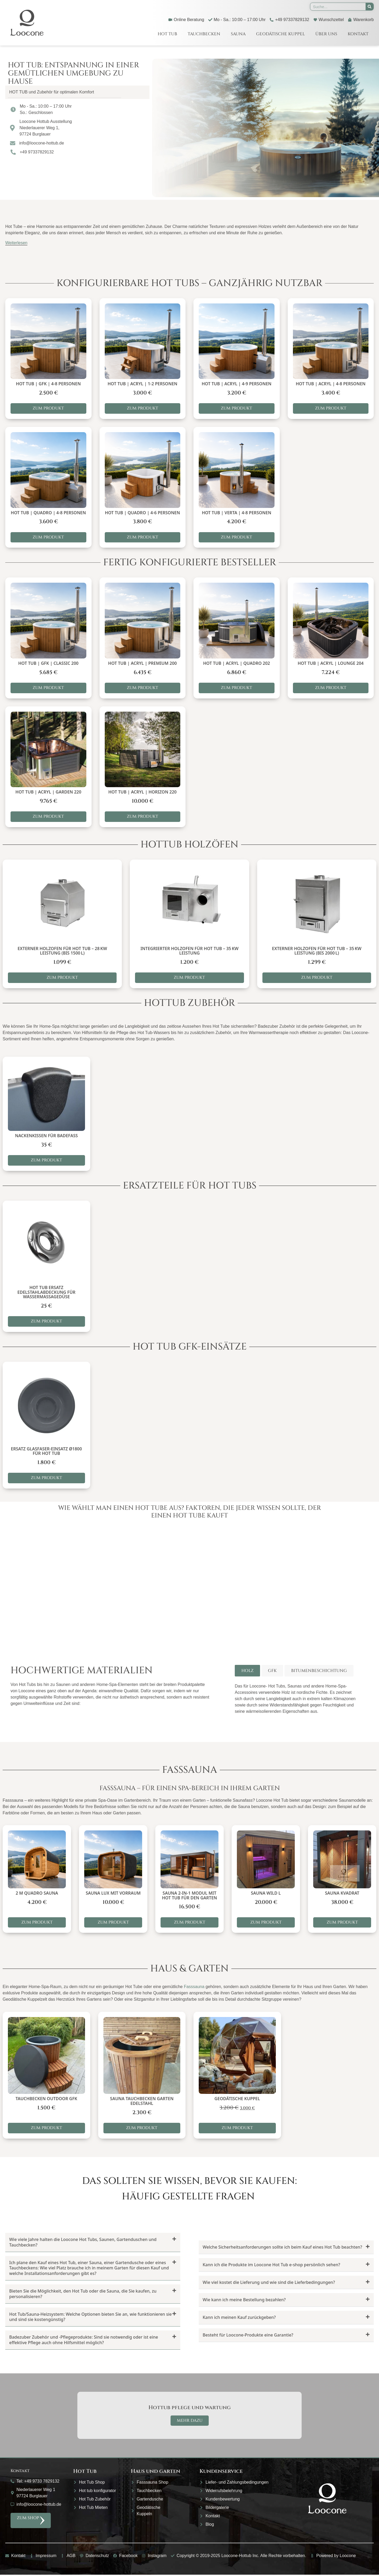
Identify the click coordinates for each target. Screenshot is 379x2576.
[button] (77, 92)
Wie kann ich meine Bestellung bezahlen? (244, 2301)
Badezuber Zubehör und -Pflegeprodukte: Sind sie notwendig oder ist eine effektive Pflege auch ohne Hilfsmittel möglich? (83, 2341)
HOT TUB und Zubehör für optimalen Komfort (51, 92)
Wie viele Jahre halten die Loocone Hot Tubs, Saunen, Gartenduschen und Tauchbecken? (83, 2243)
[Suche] (369, 6)
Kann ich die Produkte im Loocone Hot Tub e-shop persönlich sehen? (271, 2265)
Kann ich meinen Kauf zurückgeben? (239, 2318)
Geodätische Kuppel (280, 34)
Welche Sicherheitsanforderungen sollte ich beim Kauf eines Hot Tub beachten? (282, 2248)
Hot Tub (167, 34)
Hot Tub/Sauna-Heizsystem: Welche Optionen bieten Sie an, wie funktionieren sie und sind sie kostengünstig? (90, 2317)
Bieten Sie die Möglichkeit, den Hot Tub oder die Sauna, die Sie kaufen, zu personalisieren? (83, 2294)
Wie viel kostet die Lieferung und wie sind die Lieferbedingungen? (269, 2283)
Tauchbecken (204, 34)
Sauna (238, 34)
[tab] (247, 1671)
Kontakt (358, 34)
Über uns (326, 34)
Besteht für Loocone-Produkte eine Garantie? (248, 2336)
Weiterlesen (16, 243)
